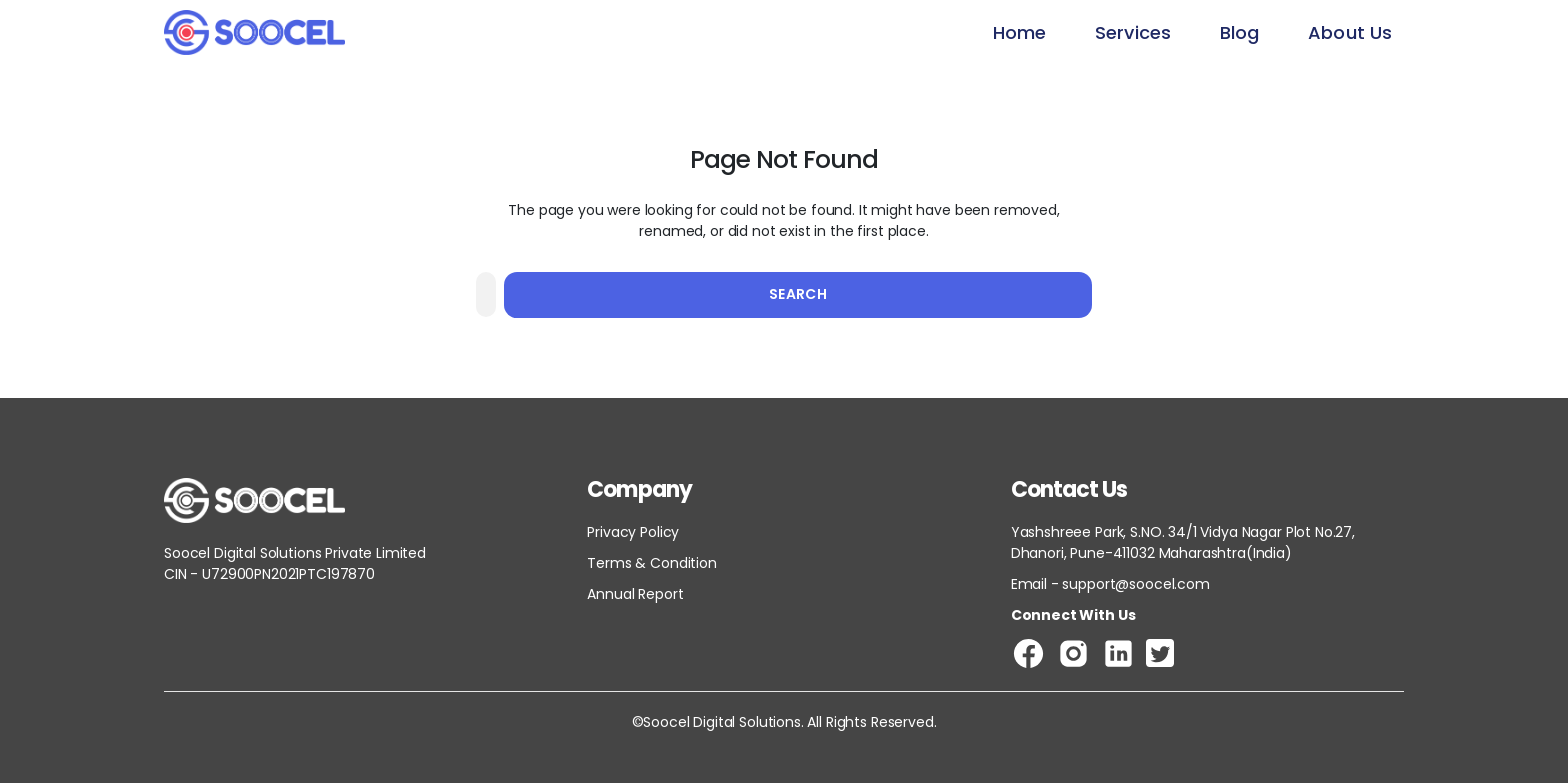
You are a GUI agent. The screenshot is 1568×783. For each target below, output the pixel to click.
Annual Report (635, 594)
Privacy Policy (633, 532)
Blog (1239, 32)
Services (1133, 32)
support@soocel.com (1135, 584)
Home (1019, 32)
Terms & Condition (651, 563)
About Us (1350, 32)
